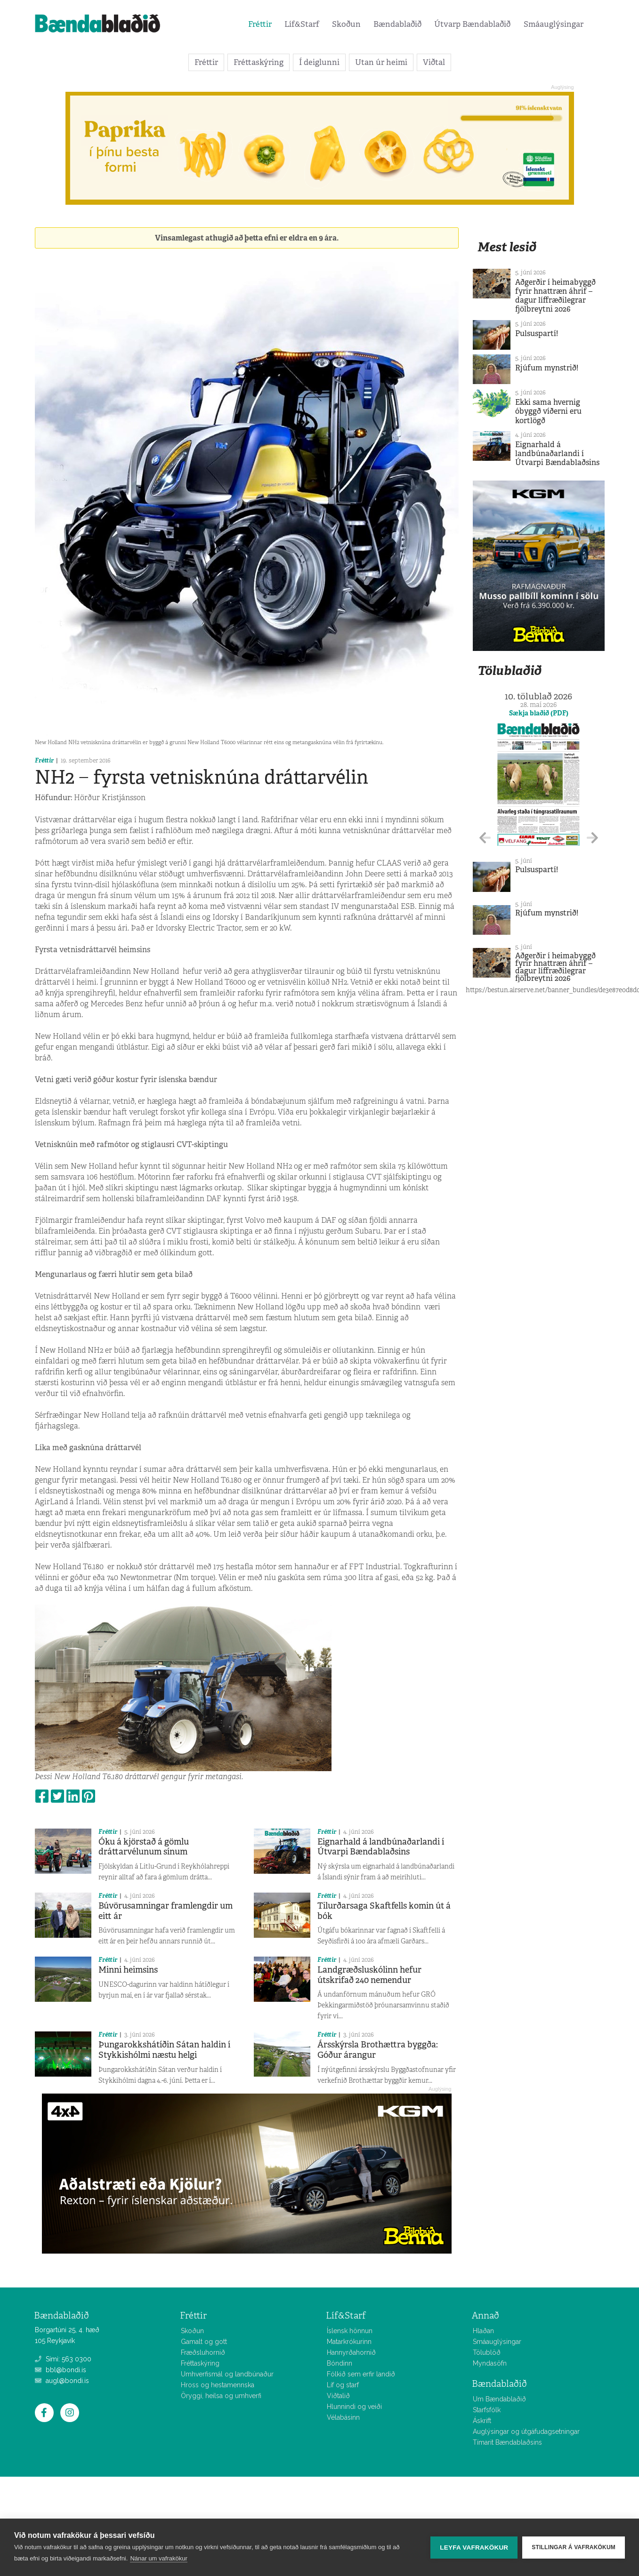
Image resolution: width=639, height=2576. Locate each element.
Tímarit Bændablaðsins (507, 2442)
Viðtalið (338, 2395)
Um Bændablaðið (499, 2399)
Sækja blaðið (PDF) (538, 713)
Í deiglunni (319, 62)
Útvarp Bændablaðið (472, 24)
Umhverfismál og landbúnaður (227, 2374)
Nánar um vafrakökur (158, 2558)
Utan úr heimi (381, 62)
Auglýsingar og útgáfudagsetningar (526, 2431)
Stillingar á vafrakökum (573, 2547)
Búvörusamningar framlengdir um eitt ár (165, 1911)
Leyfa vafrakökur (474, 2547)
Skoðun (346, 24)
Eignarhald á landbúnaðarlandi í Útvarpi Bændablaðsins (380, 1847)
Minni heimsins (128, 1969)
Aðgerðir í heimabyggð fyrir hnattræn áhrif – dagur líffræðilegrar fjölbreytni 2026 (555, 295)
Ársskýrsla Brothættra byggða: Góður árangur (377, 2050)
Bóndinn (339, 2363)
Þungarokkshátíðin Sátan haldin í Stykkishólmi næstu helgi (164, 2050)
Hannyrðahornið (351, 2352)
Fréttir (260, 24)
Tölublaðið (509, 670)
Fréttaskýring (258, 62)
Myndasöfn (490, 2363)
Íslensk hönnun (349, 2331)
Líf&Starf (301, 24)
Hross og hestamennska (217, 2385)
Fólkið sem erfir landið (361, 2374)
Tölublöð (487, 2352)
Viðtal (434, 62)
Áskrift (482, 2420)
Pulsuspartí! (536, 333)
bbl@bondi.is (60, 2370)
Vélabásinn (343, 2417)
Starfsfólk (487, 2410)
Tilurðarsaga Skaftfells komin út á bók (384, 1911)
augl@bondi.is (62, 2380)
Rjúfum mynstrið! (546, 368)
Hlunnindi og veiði (354, 2406)
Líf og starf (343, 2385)
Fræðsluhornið (203, 2352)
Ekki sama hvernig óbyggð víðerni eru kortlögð (548, 411)
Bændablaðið (397, 24)
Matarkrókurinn (349, 2341)
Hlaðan (483, 2331)
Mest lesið (506, 247)
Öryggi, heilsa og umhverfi (221, 2395)
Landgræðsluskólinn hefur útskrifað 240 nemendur (369, 1975)
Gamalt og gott (204, 2341)
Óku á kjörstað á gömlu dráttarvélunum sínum (143, 1847)
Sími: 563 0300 (63, 2359)
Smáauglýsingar (553, 24)
